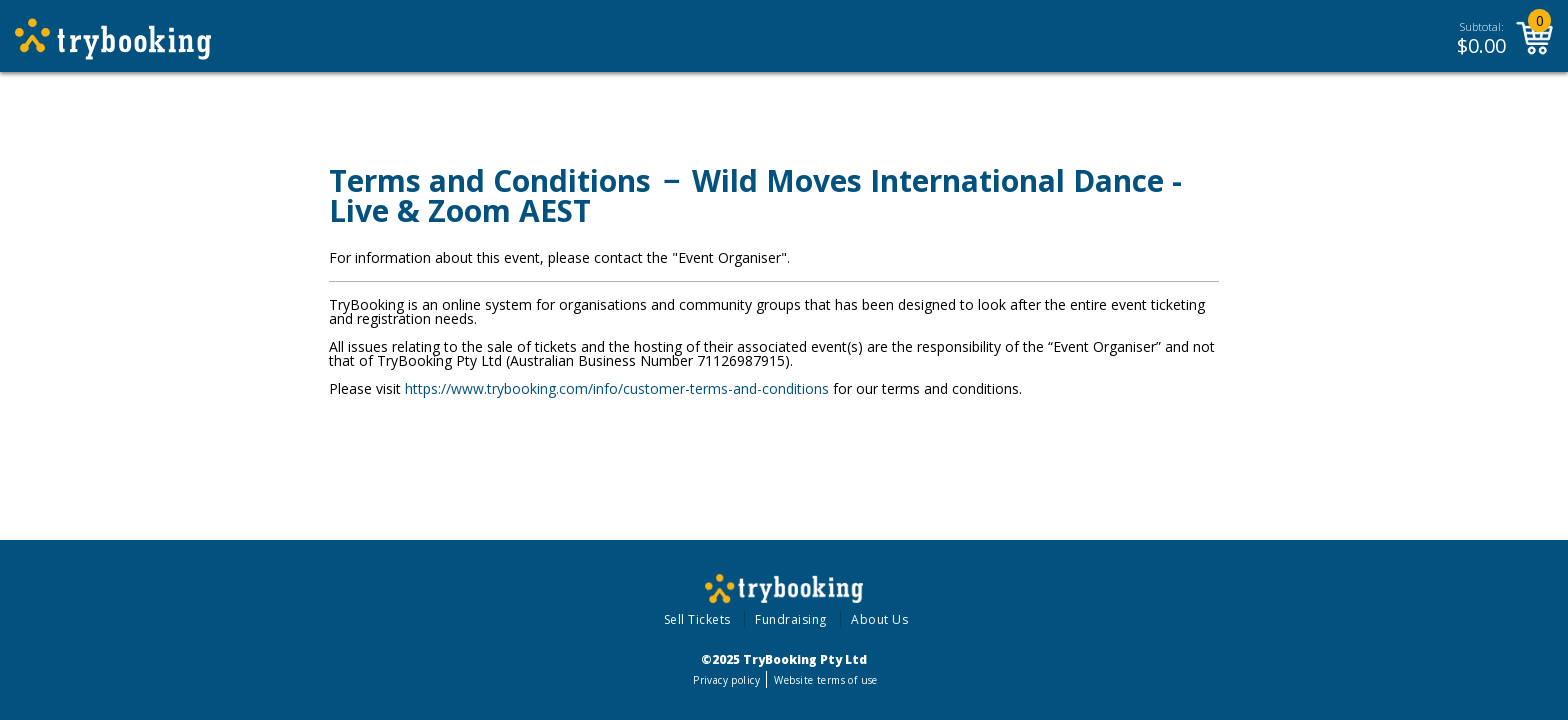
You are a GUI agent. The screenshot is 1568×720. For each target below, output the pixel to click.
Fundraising (791, 619)
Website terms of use (825, 680)
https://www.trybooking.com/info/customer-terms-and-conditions (617, 388)
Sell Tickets (697, 619)
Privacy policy (726, 680)
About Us (879, 619)
